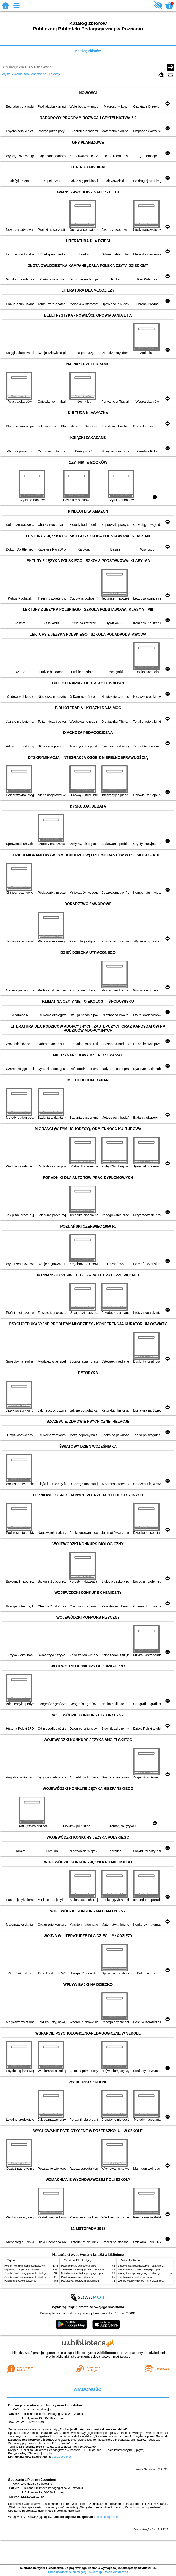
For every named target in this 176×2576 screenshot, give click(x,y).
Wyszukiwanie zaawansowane (24, 74)
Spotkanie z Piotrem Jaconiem (32, 2479)
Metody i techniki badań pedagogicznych (25, 2265)
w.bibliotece (108, 2353)
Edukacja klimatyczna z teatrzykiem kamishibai (45, 2405)
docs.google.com (63, 2456)
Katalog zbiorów (88, 51)
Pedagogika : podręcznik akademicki (80, 2281)
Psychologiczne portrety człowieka (21, 2269)
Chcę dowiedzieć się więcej (67, 2572)
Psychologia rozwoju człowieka (20, 2281)
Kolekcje (55, 74)
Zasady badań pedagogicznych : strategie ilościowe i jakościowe (37, 2277)
